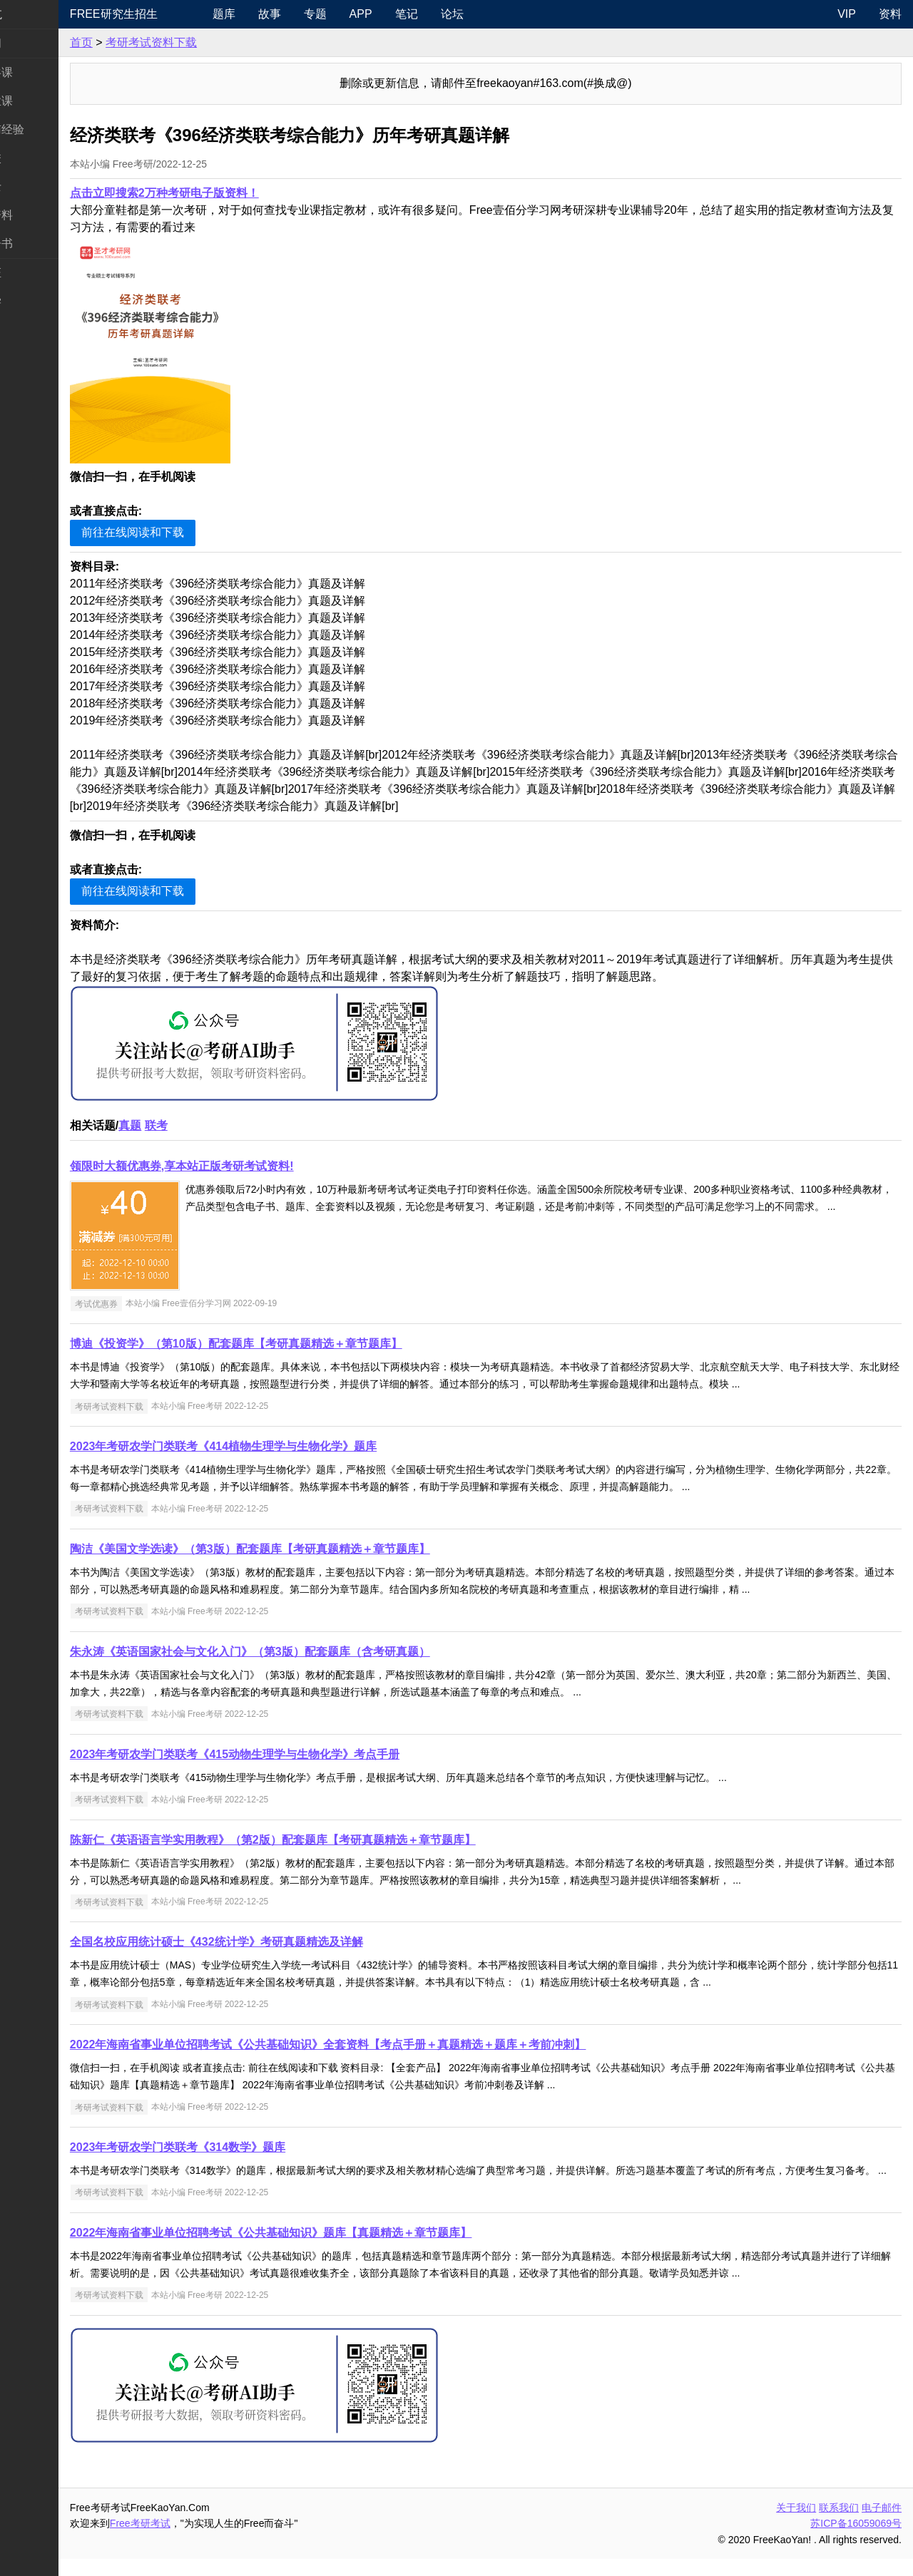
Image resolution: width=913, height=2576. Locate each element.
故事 (316, 14)
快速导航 (34, 14)
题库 (270, 14)
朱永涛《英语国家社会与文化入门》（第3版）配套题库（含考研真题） (306, 1652)
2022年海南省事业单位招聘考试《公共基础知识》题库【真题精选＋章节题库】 (327, 2250)
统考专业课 (39, 101)
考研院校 (34, 158)
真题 (185, 1125)
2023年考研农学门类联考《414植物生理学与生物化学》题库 (279, 1446)
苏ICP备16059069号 (856, 2540)
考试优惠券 (152, 1303)
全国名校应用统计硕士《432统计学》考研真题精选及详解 (272, 1942)
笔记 (453, 14)
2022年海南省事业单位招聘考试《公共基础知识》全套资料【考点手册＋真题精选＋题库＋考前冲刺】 (384, 2044)
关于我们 (796, 2524)
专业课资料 (39, 215)
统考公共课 (39, 72)
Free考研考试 (195, 2540)
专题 (361, 14)
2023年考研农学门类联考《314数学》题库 (233, 2147)
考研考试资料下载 (207, 42)
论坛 (498, 14)
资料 (890, 14)
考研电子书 (39, 243)
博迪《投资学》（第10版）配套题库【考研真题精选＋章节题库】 (292, 1344)
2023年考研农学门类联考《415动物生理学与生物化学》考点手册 (290, 1754)
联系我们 (839, 2524)
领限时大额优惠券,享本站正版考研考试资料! (238, 1166)
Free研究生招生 (169, 14)
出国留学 (34, 301)
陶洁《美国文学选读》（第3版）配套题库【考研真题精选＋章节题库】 (306, 1549)
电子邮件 (882, 2524)
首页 (137, 42)
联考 (211, 1125)
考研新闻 (34, 43)
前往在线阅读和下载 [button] (188, 532)
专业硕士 (34, 186)
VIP (846, 14)
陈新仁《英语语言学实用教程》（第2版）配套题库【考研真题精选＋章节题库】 (328, 1840)
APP (407, 14)
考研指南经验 (45, 129)
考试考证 (34, 273)
